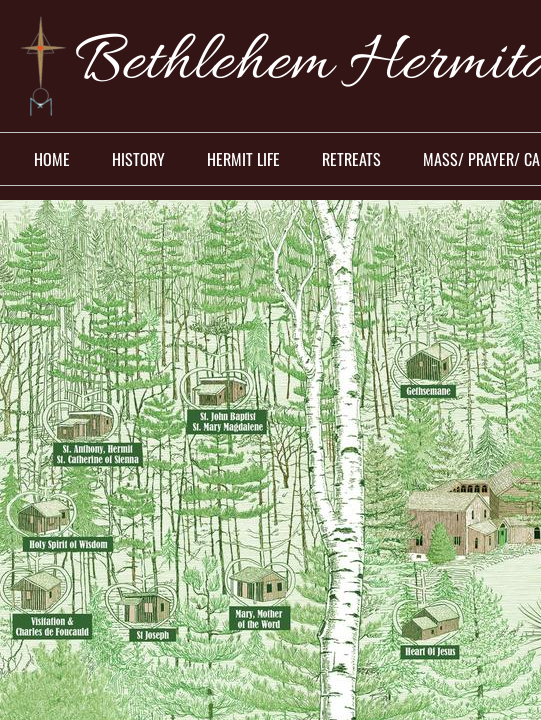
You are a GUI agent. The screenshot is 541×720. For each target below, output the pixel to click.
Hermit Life (243, 159)
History (138, 159)
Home (52, 159)
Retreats (351, 159)
